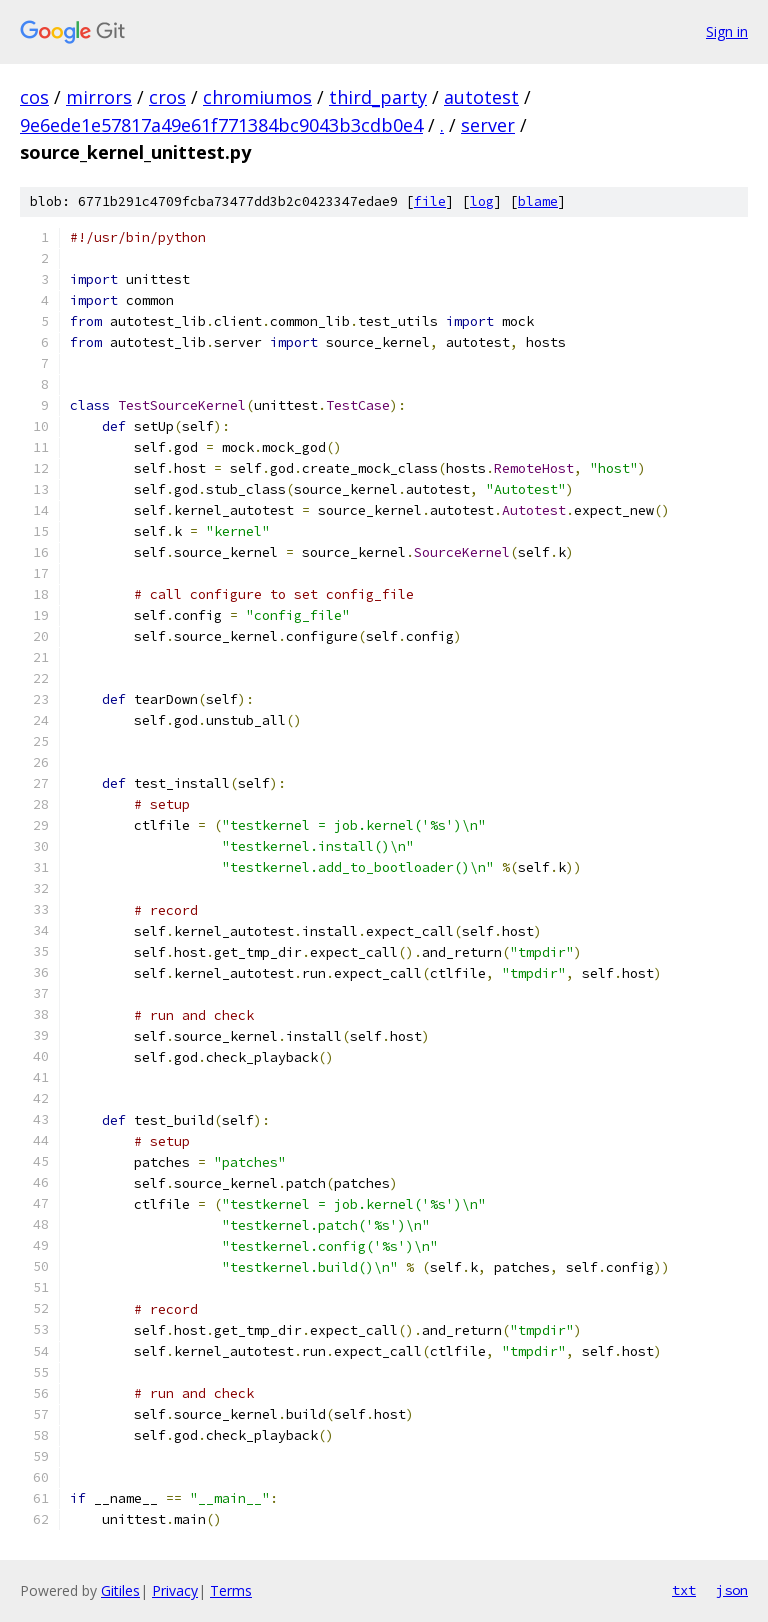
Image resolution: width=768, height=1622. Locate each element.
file (430, 201)
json (732, 1590)
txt (684, 1590)
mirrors (99, 97)
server (488, 125)
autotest (481, 97)
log (482, 201)
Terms (231, 1590)
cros (167, 97)
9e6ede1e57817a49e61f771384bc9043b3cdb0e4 (221, 125)
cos (34, 97)
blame (538, 201)
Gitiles (120, 1590)
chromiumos (257, 97)
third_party (378, 97)
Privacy (175, 1590)
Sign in (727, 31)
